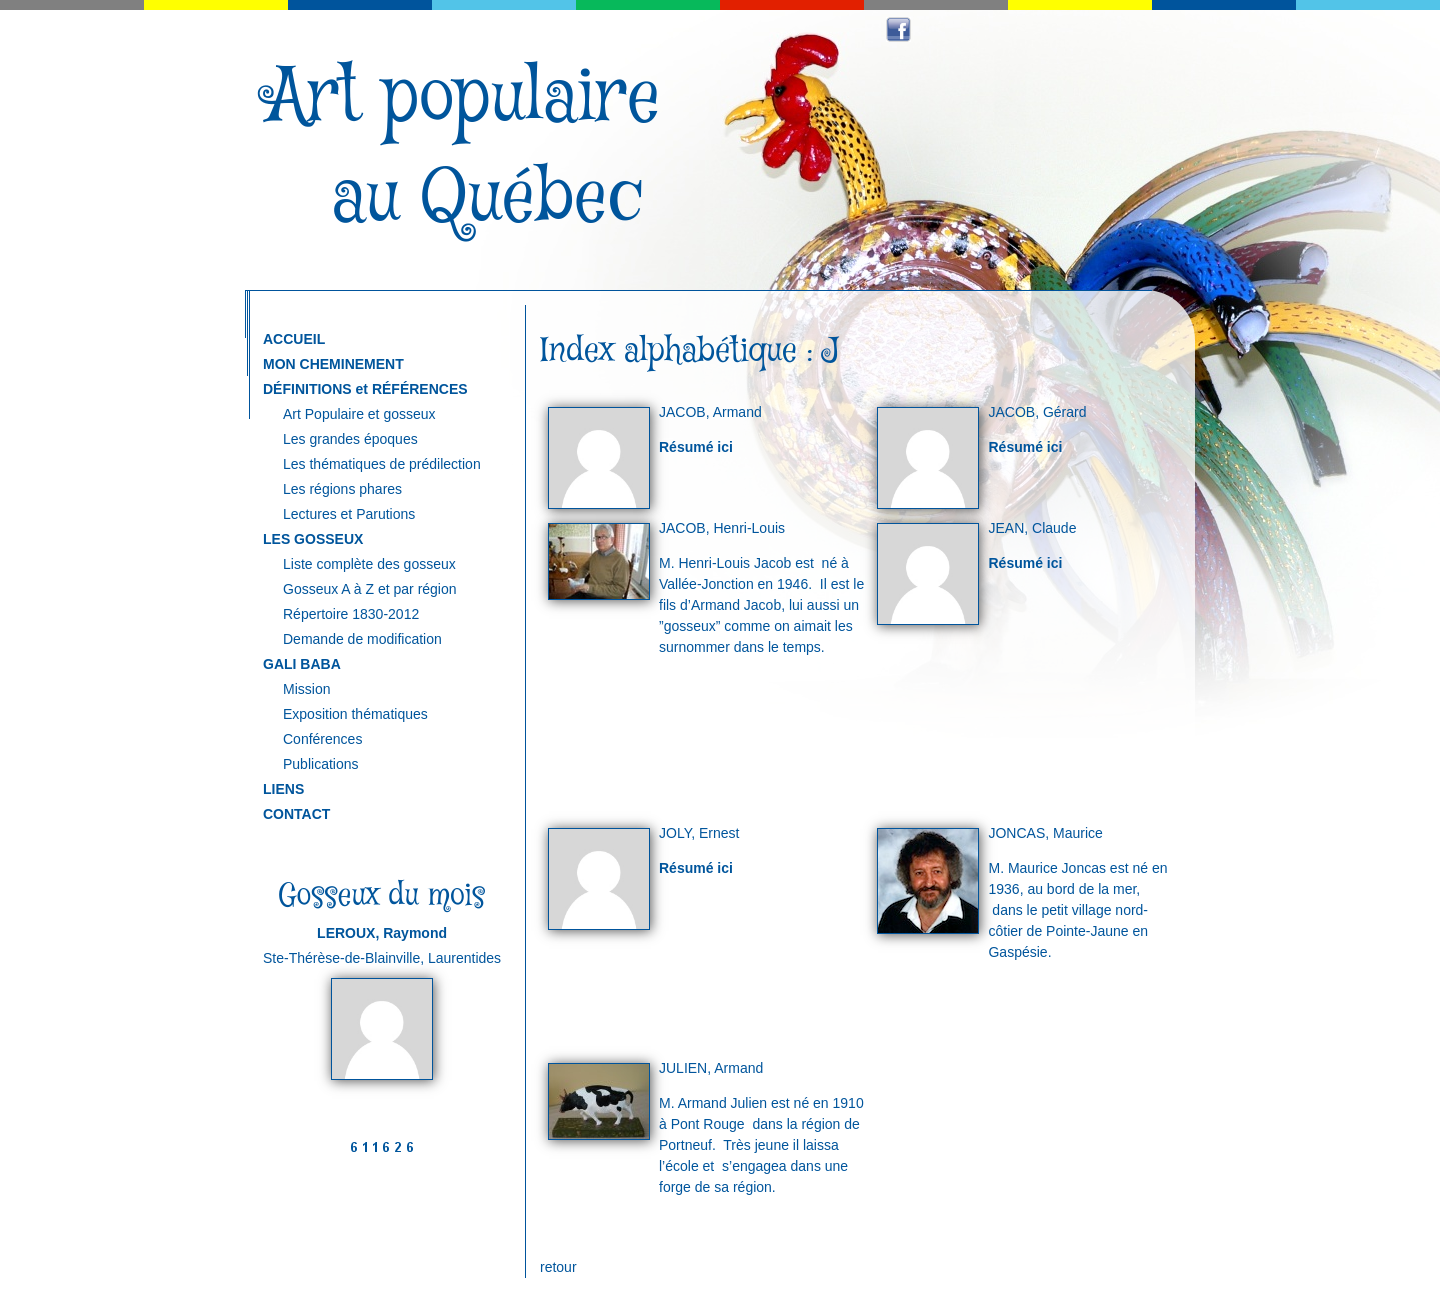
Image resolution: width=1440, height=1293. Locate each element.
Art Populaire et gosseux (359, 414)
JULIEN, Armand (711, 1068)
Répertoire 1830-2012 (351, 614)
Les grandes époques (350, 439)
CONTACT (296, 814)
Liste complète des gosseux (369, 564)
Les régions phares (342, 489)
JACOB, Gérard (1037, 412)
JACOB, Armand (710, 412)
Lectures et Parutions (349, 514)
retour (558, 1267)
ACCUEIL (294, 339)
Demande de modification (362, 639)
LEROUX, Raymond (382, 933)
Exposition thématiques (355, 714)
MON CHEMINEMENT (333, 364)
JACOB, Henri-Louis (722, 528)
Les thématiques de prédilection (382, 464)
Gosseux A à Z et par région (370, 589)
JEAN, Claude (1032, 528)
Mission (306, 689)
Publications (321, 764)
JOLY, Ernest (699, 833)
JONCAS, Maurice (1045, 833)
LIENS (283, 789)
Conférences (322, 739)
